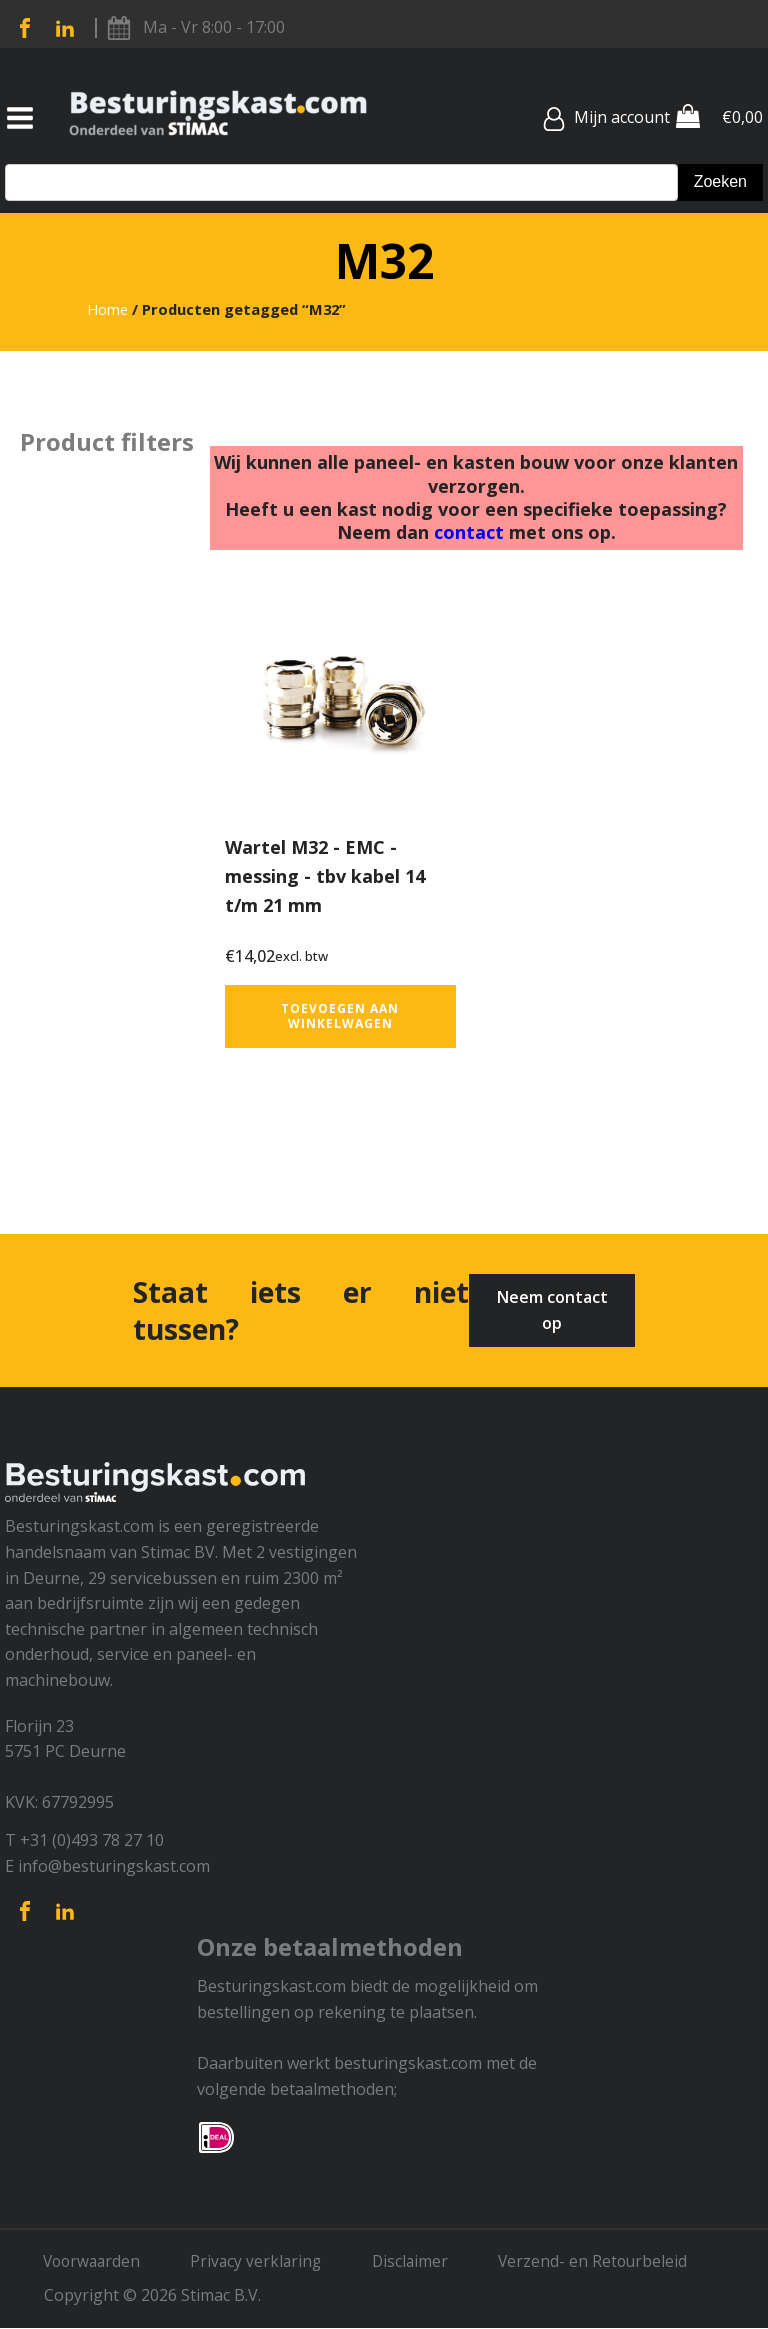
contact (469, 532)
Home (107, 309)
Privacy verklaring (266, 2262)
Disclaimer (424, 2262)
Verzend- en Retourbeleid (611, 2262)
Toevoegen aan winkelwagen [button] (340, 1015)
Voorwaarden (96, 2262)
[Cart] (688, 118)
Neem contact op (552, 1310)
